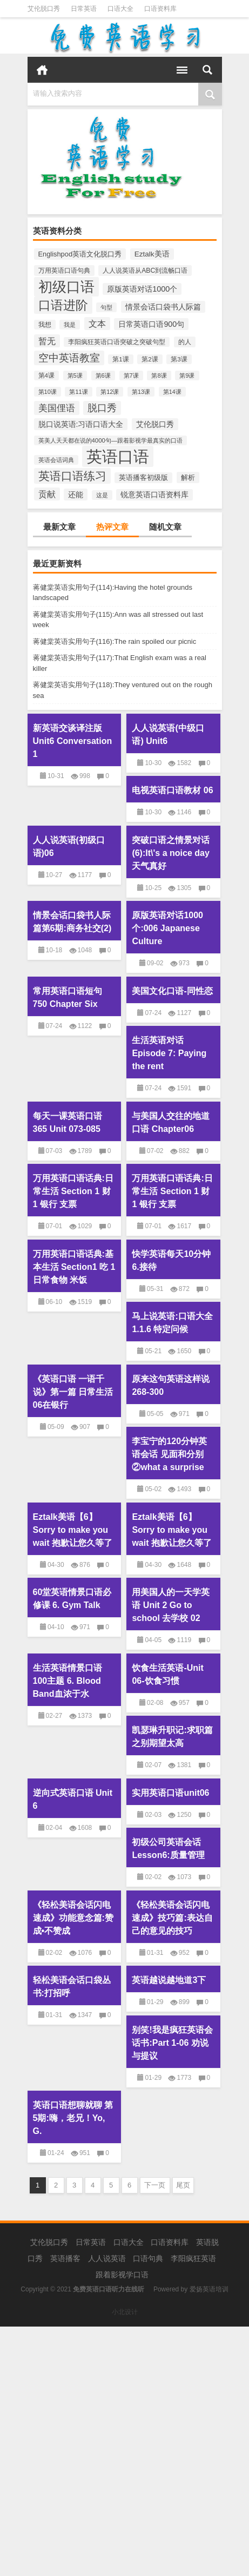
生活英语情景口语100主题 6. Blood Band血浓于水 (67, 1680)
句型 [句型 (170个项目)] (106, 307)
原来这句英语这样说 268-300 (171, 1385)
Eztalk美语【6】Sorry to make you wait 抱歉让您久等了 (73, 1529)
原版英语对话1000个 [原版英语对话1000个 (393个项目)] (142, 289)
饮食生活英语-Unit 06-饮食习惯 (167, 1674)
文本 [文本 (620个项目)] (97, 323)
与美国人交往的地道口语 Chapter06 (171, 1122)
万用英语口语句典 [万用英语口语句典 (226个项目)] (64, 270)
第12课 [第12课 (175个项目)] (109, 391)
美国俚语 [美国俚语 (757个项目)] (56, 408)
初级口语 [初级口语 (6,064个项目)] (66, 287)
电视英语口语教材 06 (172, 790)
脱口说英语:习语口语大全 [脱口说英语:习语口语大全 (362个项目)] (81, 424)
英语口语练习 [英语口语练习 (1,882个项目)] (72, 476)
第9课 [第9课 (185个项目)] (186, 375)
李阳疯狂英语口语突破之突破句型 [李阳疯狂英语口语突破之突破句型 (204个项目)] (116, 342)
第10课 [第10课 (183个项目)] (47, 391)
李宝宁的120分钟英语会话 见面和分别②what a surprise (169, 1454)
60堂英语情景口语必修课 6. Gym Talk (72, 1598)
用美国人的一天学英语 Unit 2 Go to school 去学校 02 (171, 1605)
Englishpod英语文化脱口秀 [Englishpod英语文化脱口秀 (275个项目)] (80, 254)
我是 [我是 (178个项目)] (70, 324)
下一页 (154, 2185)
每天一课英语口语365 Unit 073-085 (67, 1122)
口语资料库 (160, 8)
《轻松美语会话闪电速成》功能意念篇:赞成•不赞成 (73, 1917)
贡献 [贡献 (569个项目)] (47, 494)
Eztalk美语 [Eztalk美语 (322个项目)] (152, 254)
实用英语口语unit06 (170, 1792)
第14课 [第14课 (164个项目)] (172, 391)
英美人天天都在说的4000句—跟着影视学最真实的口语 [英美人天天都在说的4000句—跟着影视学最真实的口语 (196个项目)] (110, 440)
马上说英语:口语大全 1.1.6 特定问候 (172, 1323)
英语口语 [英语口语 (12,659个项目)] (117, 456)
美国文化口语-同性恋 (172, 991)
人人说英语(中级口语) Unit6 (168, 734)
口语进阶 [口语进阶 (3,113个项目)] (63, 305)
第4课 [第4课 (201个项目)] (46, 375)
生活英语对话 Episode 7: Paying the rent (169, 1053)
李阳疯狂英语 (193, 2258)
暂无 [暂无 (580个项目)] (47, 341)
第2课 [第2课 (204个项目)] (150, 359)
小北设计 (125, 2312)
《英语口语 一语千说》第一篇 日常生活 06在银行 (73, 1391)
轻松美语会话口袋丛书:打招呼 (72, 1986)
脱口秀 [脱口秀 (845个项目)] (102, 408)
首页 (42, 70)
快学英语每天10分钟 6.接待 (171, 1260)
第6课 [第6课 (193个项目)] (103, 375)
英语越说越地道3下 (169, 1980)
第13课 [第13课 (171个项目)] (141, 391)
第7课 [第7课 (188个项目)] (131, 375)
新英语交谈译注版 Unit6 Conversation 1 (72, 741)
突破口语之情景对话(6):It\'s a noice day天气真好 (171, 853)
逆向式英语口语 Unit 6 (73, 1799)
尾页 (183, 2185)
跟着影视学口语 (122, 2274)
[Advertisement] (124, 2451)
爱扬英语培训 (209, 2289)
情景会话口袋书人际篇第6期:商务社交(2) (72, 922)
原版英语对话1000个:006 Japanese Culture (167, 928)
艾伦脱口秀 (44, 8)
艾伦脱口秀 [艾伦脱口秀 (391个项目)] (155, 424)
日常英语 (84, 8)
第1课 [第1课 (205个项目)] (120, 359)
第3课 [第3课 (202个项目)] (179, 359)
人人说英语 (107, 2258)
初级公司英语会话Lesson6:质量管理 (168, 1848)
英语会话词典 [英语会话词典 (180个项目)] (56, 460)
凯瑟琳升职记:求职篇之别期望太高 (172, 1736)
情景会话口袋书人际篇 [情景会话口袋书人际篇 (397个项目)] (163, 306)
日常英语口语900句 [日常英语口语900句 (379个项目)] (151, 324)
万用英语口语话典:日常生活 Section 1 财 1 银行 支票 (73, 1191)
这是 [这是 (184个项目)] (102, 495)
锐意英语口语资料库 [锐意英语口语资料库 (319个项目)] (154, 495)
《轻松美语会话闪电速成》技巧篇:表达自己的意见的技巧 (172, 1917)
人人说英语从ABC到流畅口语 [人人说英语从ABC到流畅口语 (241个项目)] (145, 270)
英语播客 (65, 2258)
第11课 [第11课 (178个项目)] (78, 391)
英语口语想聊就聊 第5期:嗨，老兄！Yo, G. (73, 2118)
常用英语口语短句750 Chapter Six (67, 997)
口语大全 (120, 8)
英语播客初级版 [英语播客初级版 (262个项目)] (143, 478)
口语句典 (148, 2258)
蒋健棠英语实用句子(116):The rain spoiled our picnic (115, 641)
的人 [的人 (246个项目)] (184, 342)
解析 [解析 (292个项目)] (188, 477)
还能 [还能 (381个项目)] (75, 494)
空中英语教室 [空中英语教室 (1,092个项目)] (69, 358)
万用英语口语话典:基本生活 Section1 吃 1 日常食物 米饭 (74, 1266)
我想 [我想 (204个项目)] (44, 324)
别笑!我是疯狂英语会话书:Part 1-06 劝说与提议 (172, 2042)
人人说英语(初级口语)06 (69, 846)
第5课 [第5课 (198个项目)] (75, 375)
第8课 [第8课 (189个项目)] (158, 375)
